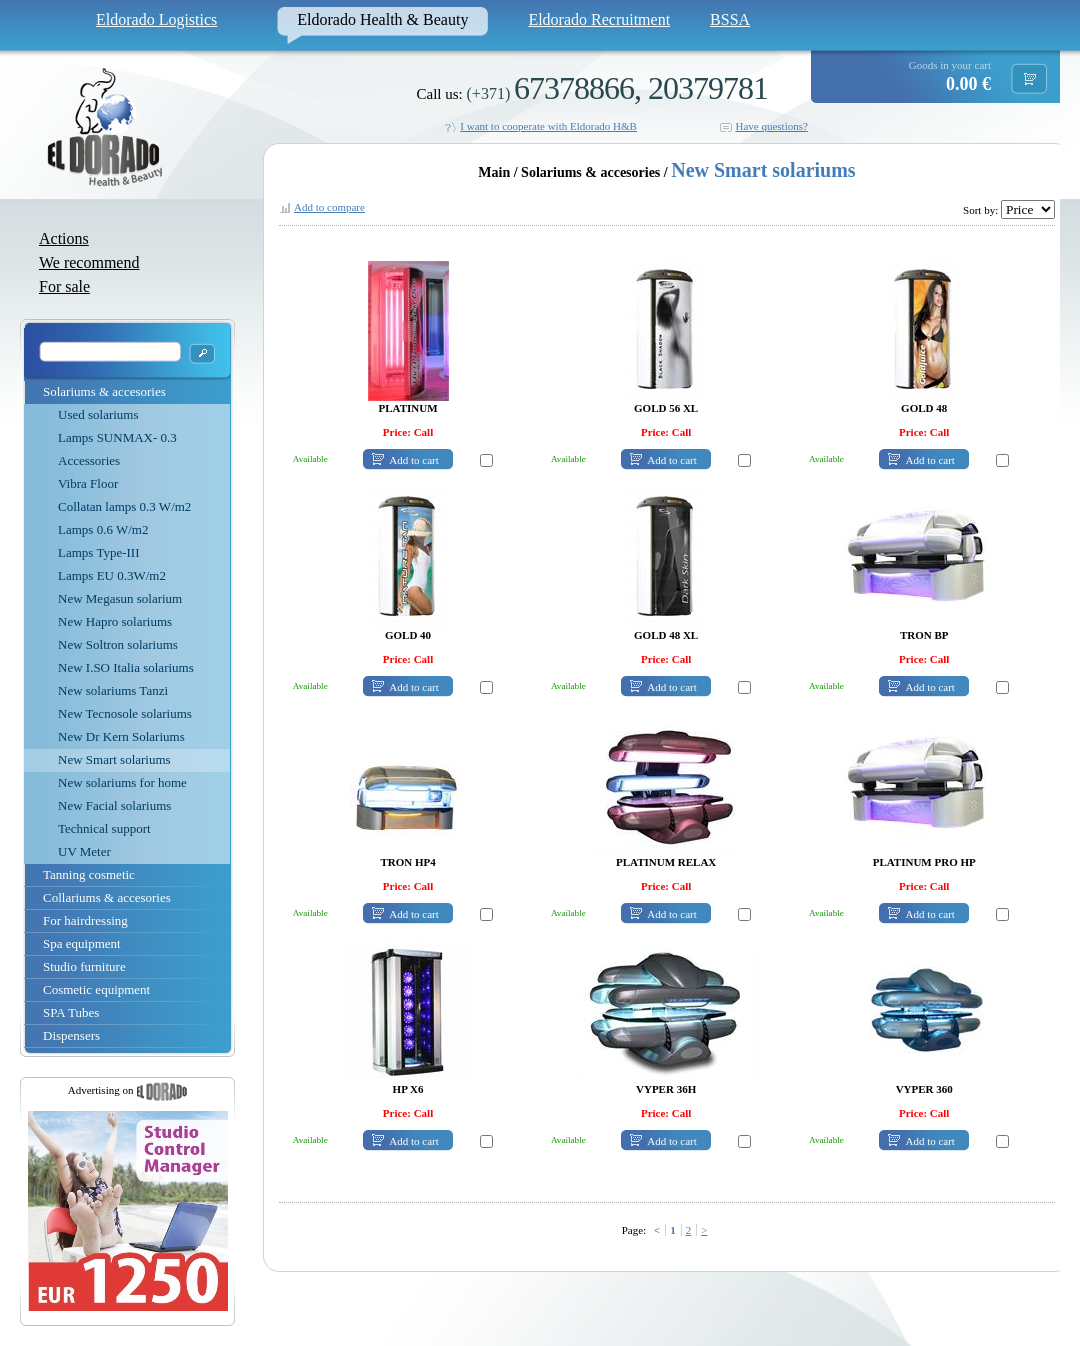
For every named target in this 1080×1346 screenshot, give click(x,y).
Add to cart (413, 460)
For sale (64, 286)
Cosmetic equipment (96, 989)
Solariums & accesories (104, 391)
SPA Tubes (71, 1012)
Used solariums (98, 414)
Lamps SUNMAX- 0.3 (117, 437)
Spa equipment (82, 943)
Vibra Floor (88, 483)
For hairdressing (85, 920)
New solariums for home (122, 782)
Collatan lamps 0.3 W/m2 (124, 506)
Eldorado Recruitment (599, 19)
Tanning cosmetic (89, 874)
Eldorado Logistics (156, 19)
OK (202, 353)
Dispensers (71, 1035)
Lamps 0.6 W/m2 (103, 529)
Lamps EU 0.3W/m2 (112, 575)
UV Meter (84, 851)
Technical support (104, 828)
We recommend (89, 262)
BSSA (730, 19)
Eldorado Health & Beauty (382, 19)
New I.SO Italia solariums (126, 667)
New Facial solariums (114, 805)
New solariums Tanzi (113, 690)
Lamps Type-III (99, 552)
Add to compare (329, 207)
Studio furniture (84, 966)
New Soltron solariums (118, 644)
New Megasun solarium (120, 598)
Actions (64, 238)
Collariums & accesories (107, 897)
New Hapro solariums (115, 621)
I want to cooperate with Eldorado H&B (548, 126)
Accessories (89, 460)
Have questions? (771, 126)
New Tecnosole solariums (125, 713)
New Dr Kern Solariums (121, 736)
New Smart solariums (114, 759)
